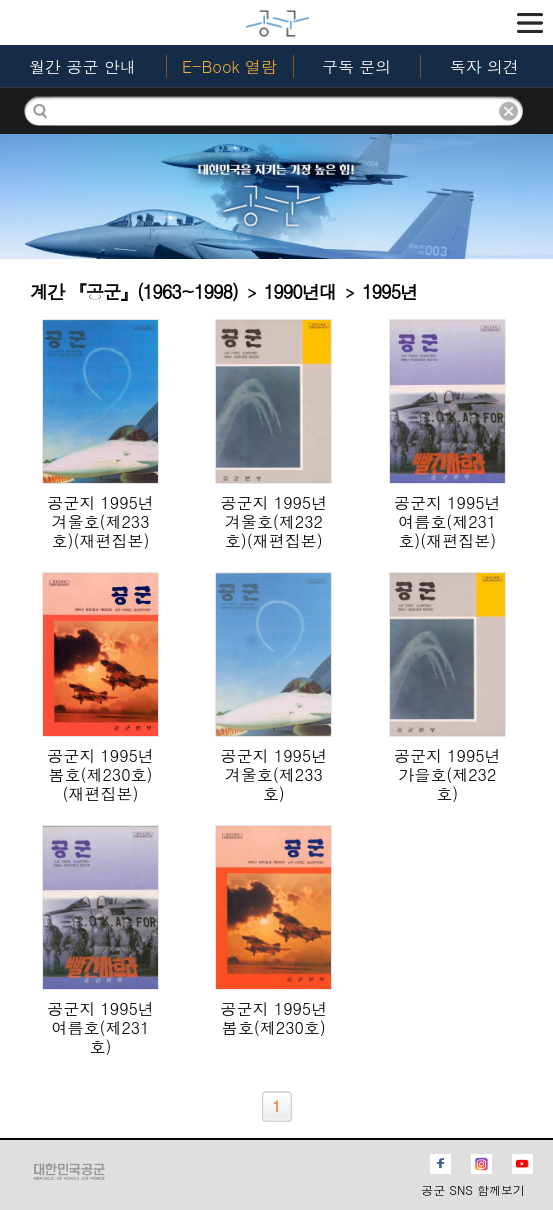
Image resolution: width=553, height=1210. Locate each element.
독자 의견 (484, 66)
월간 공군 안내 (82, 66)
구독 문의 (356, 66)
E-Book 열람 (229, 66)
